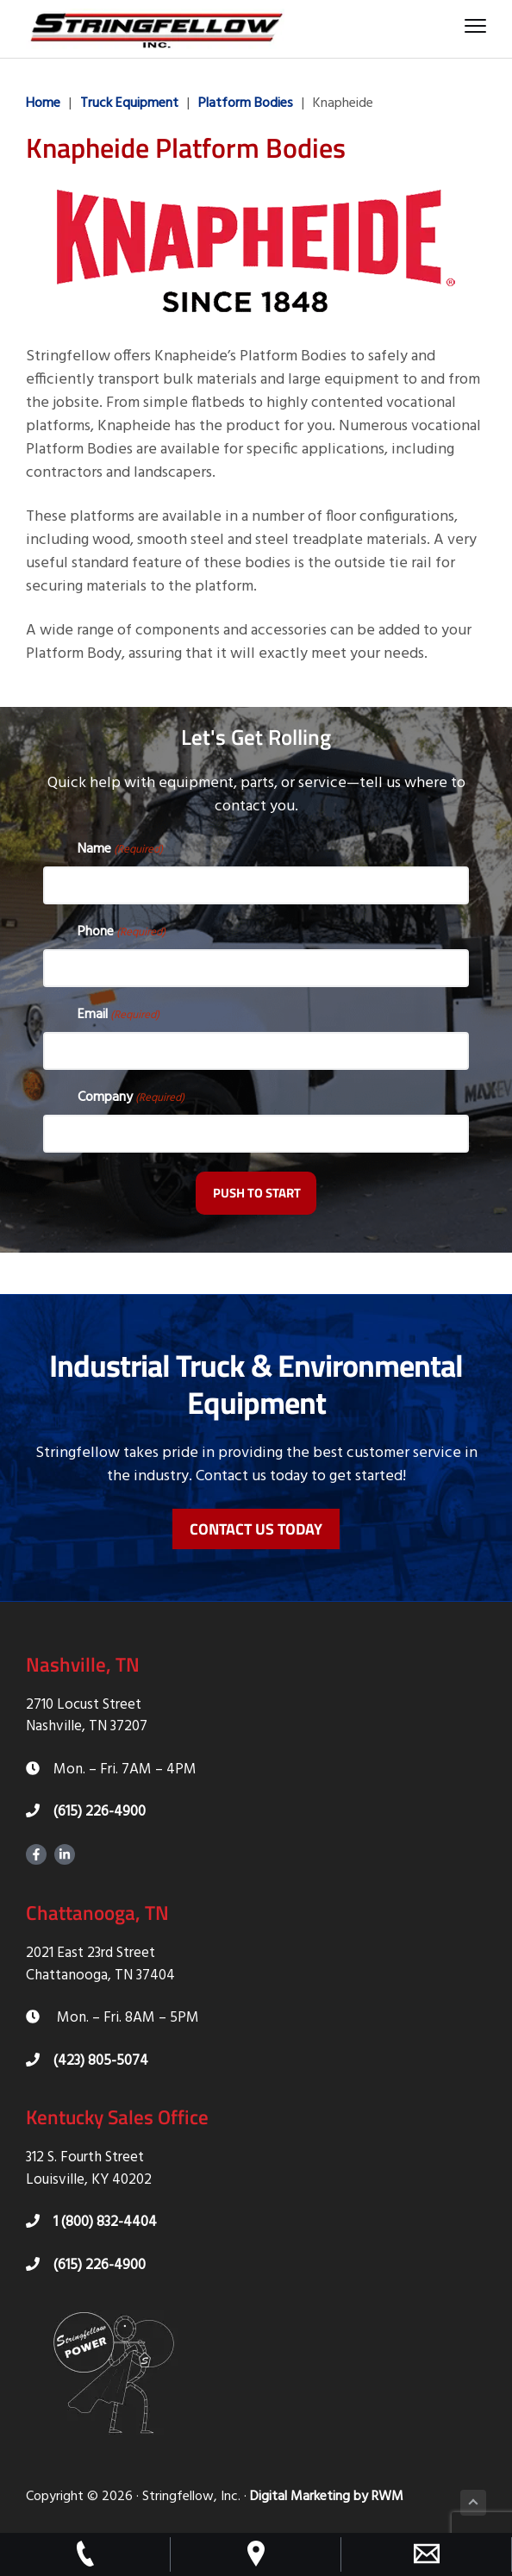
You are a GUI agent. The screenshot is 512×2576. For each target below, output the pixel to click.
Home (43, 103)
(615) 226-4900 (86, 1811)
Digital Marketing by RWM (326, 2496)
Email (118, 1014)
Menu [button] (471, 25)
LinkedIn (65, 1854)
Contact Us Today (256, 1529)
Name (120, 849)
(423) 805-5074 (87, 2061)
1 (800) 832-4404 (91, 2222)
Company (131, 1097)
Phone (121, 932)
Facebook (36, 1854)
